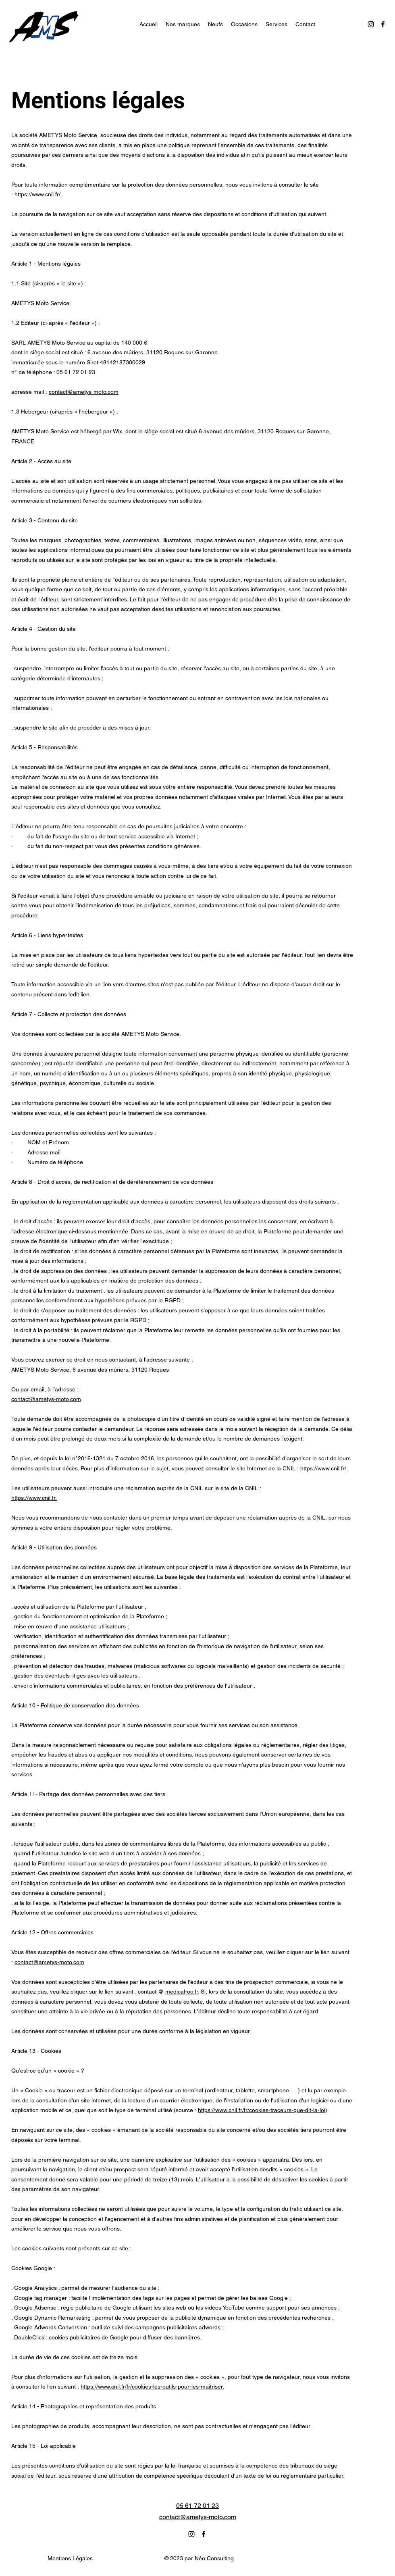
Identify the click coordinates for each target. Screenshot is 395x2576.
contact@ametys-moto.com (83, 392)
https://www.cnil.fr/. (324, 1468)
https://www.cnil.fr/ (37, 194)
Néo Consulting (214, 2558)
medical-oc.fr (181, 1991)
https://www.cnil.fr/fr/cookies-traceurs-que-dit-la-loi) (262, 2110)
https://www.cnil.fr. (34, 1498)
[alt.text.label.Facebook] (383, 24)
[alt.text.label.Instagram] (371, 24)
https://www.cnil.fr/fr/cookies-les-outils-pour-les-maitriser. (152, 2386)
